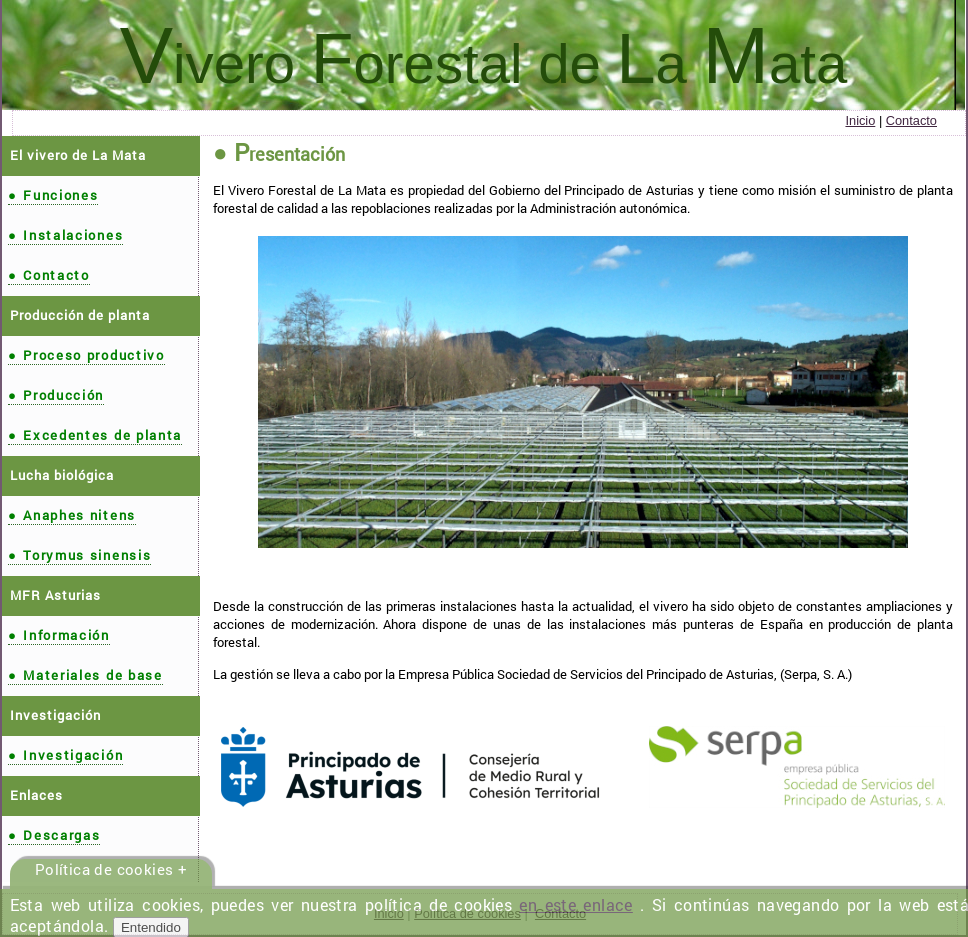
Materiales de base (85, 675)
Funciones (53, 195)
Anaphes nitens (72, 515)
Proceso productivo (86, 355)
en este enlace (575, 904)
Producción (56, 395)
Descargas (54, 835)
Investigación (65, 755)
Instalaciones (65, 235)
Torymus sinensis (79, 555)
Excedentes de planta (95, 435)
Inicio (860, 120)
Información (59, 635)
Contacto (911, 120)
